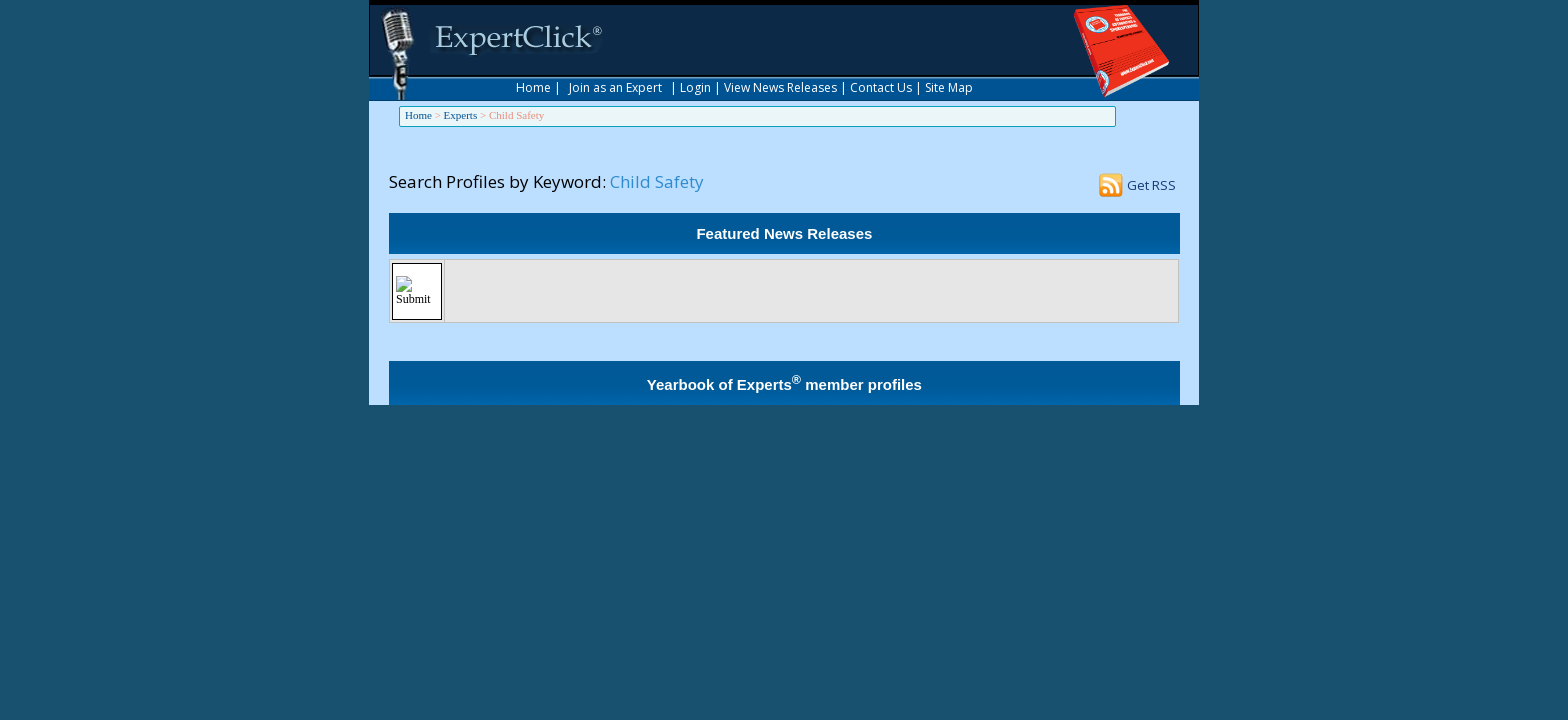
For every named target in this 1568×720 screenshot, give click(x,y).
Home (533, 87)
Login (695, 87)
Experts (461, 115)
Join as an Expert (615, 87)
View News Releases (780, 87)
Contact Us (881, 87)
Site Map (949, 87)
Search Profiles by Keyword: (497, 181)
